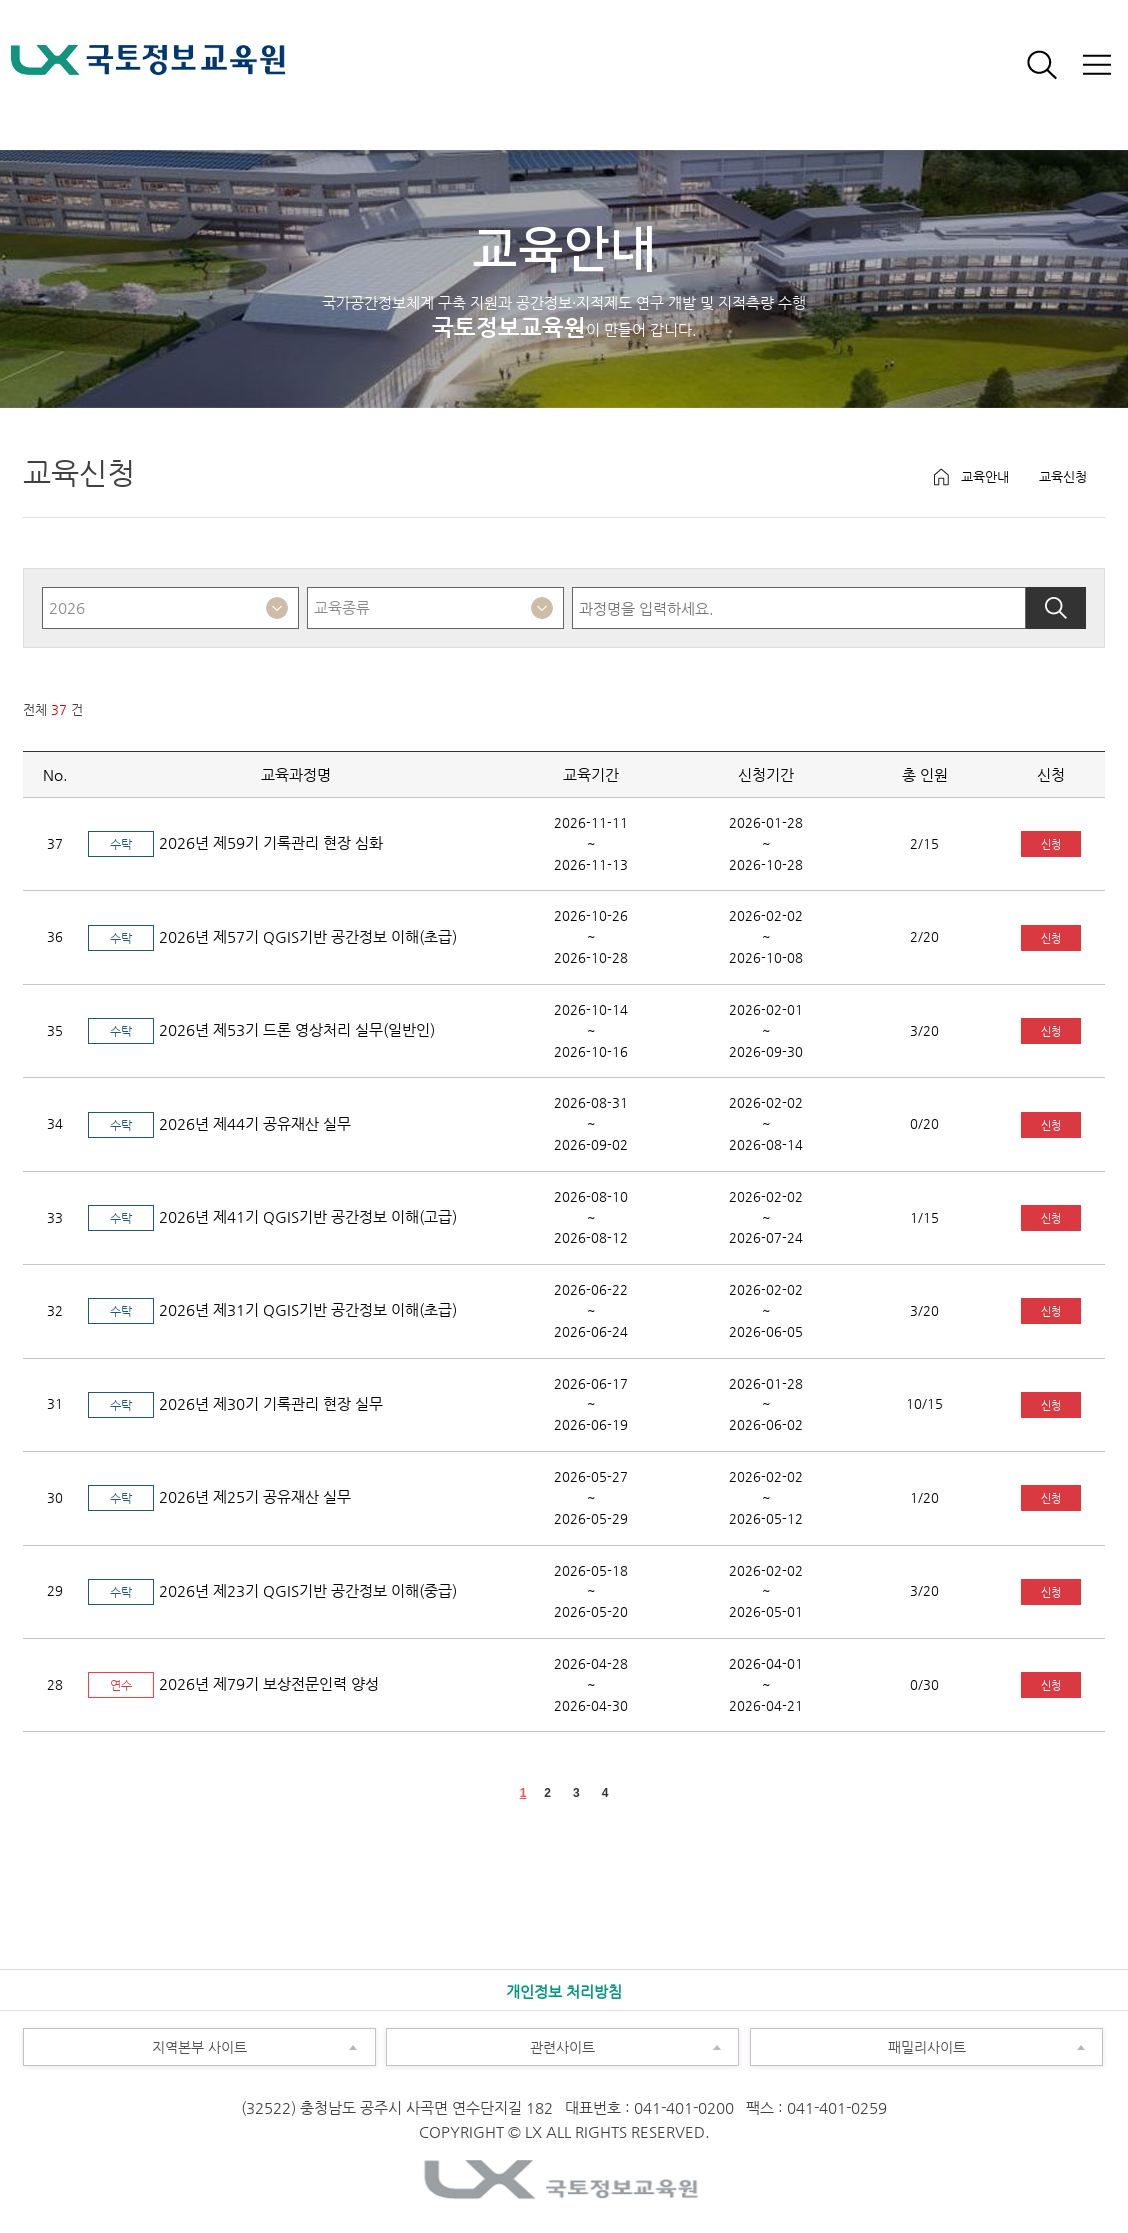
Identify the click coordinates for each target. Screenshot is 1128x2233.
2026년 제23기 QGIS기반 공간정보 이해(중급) (272, 1590)
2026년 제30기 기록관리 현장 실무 (235, 1403)
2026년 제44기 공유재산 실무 (219, 1123)
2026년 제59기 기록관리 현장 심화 (235, 842)
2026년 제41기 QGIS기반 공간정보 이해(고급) (272, 1216)
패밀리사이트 (858, 2042)
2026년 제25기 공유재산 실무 (219, 1496)
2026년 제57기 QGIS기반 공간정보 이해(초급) (272, 936)
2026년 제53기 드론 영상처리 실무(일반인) (261, 1029)
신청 (1051, 844)
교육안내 (985, 476)
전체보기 (1096, 65)
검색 (1042, 65)
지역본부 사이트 (135, 2042)
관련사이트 (490, 2042)
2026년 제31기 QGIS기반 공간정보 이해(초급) (272, 1309)
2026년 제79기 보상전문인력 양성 (233, 1683)
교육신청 (1063, 476)
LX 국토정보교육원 (148, 72)
